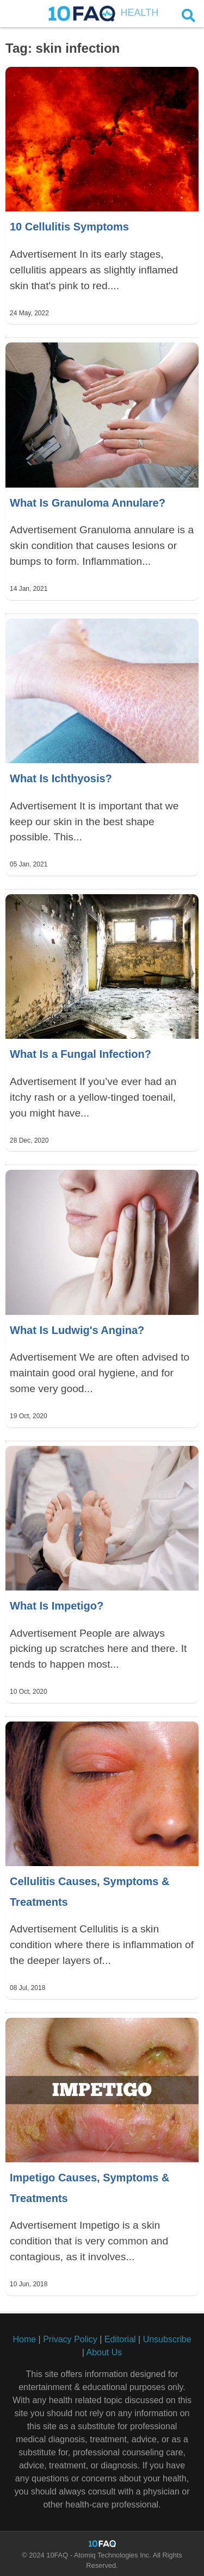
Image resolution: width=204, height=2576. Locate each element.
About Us (104, 2352)
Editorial (120, 2339)
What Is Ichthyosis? (61, 778)
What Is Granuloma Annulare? (87, 503)
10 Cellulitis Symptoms (69, 227)
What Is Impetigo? (56, 1606)
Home (24, 2339)
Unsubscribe (167, 2339)
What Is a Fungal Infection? (80, 1054)
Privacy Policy (70, 2339)
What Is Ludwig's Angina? (77, 1330)
